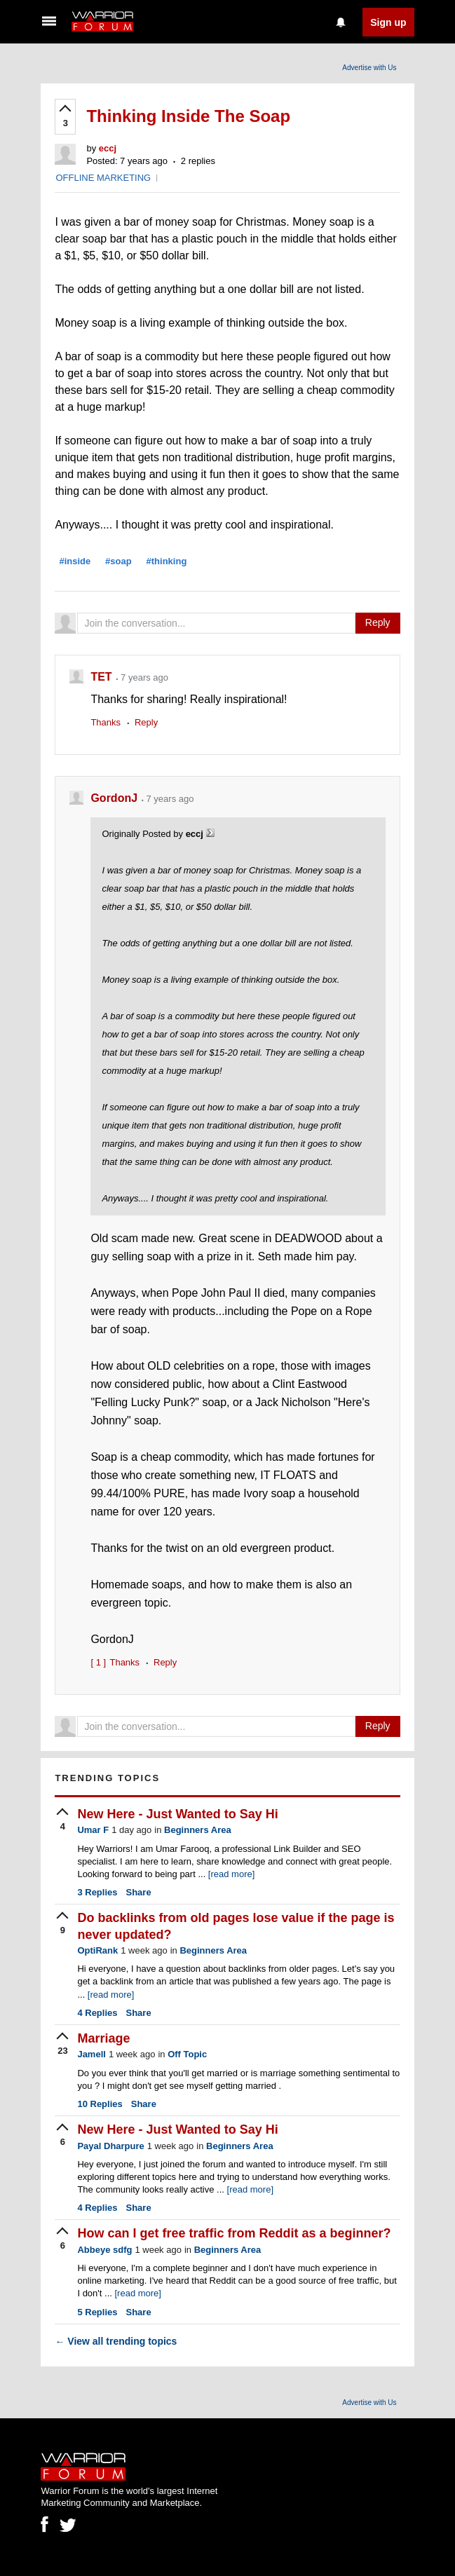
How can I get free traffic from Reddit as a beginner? (234, 2233)
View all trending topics (116, 2341)
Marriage (103, 2038)
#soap (118, 561)
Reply (378, 622)
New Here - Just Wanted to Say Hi (177, 1814)
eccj (107, 148)
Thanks (105, 722)
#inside (74, 561)
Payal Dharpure (110, 2146)
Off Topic (187, 2054)
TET (102, 677)
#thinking (167, 561)
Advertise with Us (369, 67)
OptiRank (97, 1950)
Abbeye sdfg (104, 2249)
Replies (97, 1892)
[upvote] (65, 117)
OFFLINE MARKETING (103, 177)
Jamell (91, 2054)
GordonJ (115, 798)
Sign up (388, 22)
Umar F (93, 1830)
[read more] (231, 1874)
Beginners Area (197, 1830)
